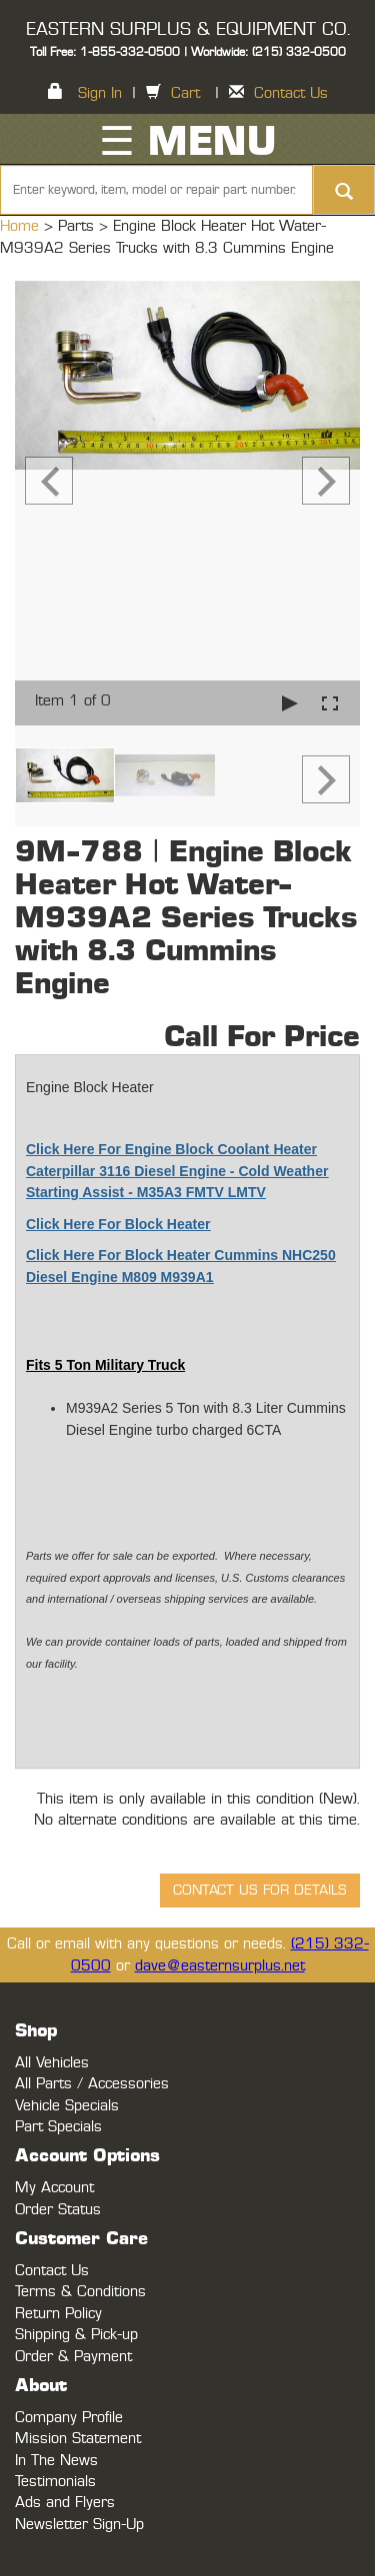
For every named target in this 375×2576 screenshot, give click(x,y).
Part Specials (58, 2126)
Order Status (58, 2209)
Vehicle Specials (67, 2105)
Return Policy (58, 2313)
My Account (54, 2187)
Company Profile (69, 2417)
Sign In (100, 93)
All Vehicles (52, 2062)
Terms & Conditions (80, 2291)
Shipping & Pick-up (76, 2334)
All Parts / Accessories (92, 2083)
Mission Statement (78, 2438)
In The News (56, 2460)
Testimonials (55, 2481)
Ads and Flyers (65, 2502)
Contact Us (291, 93)
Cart (185, 93)
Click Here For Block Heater (118, 1224)
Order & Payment (73, 2356)
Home (22, 226)
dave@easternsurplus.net (220, 1965)
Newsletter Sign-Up (79, 2524)
